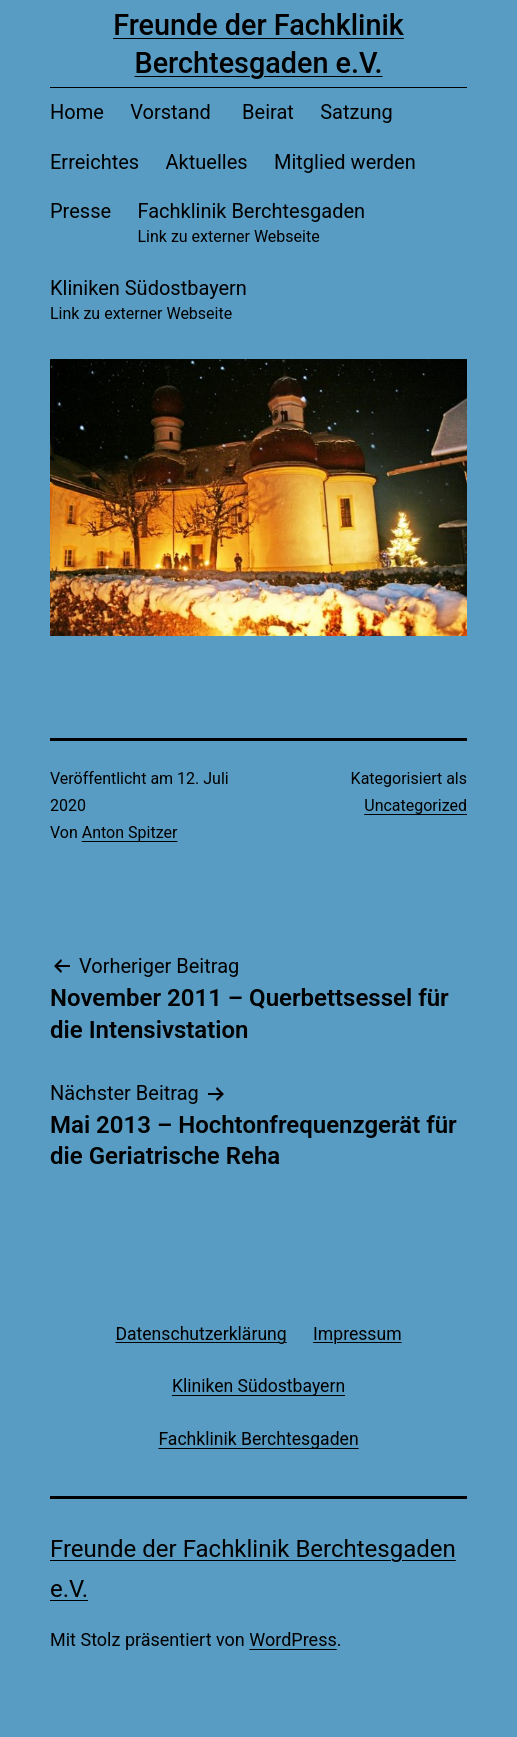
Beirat (268, 112)
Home (77, 112)
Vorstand (173, 112)
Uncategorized (415, 805)
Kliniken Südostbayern (148, 301)
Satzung (356, 112)
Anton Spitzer (130, 832)
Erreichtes (94, 162)
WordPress (292, 1639)
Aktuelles (207, 162)
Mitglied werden (345, 162)
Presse (80, 211)
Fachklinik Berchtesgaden (251, 224)
